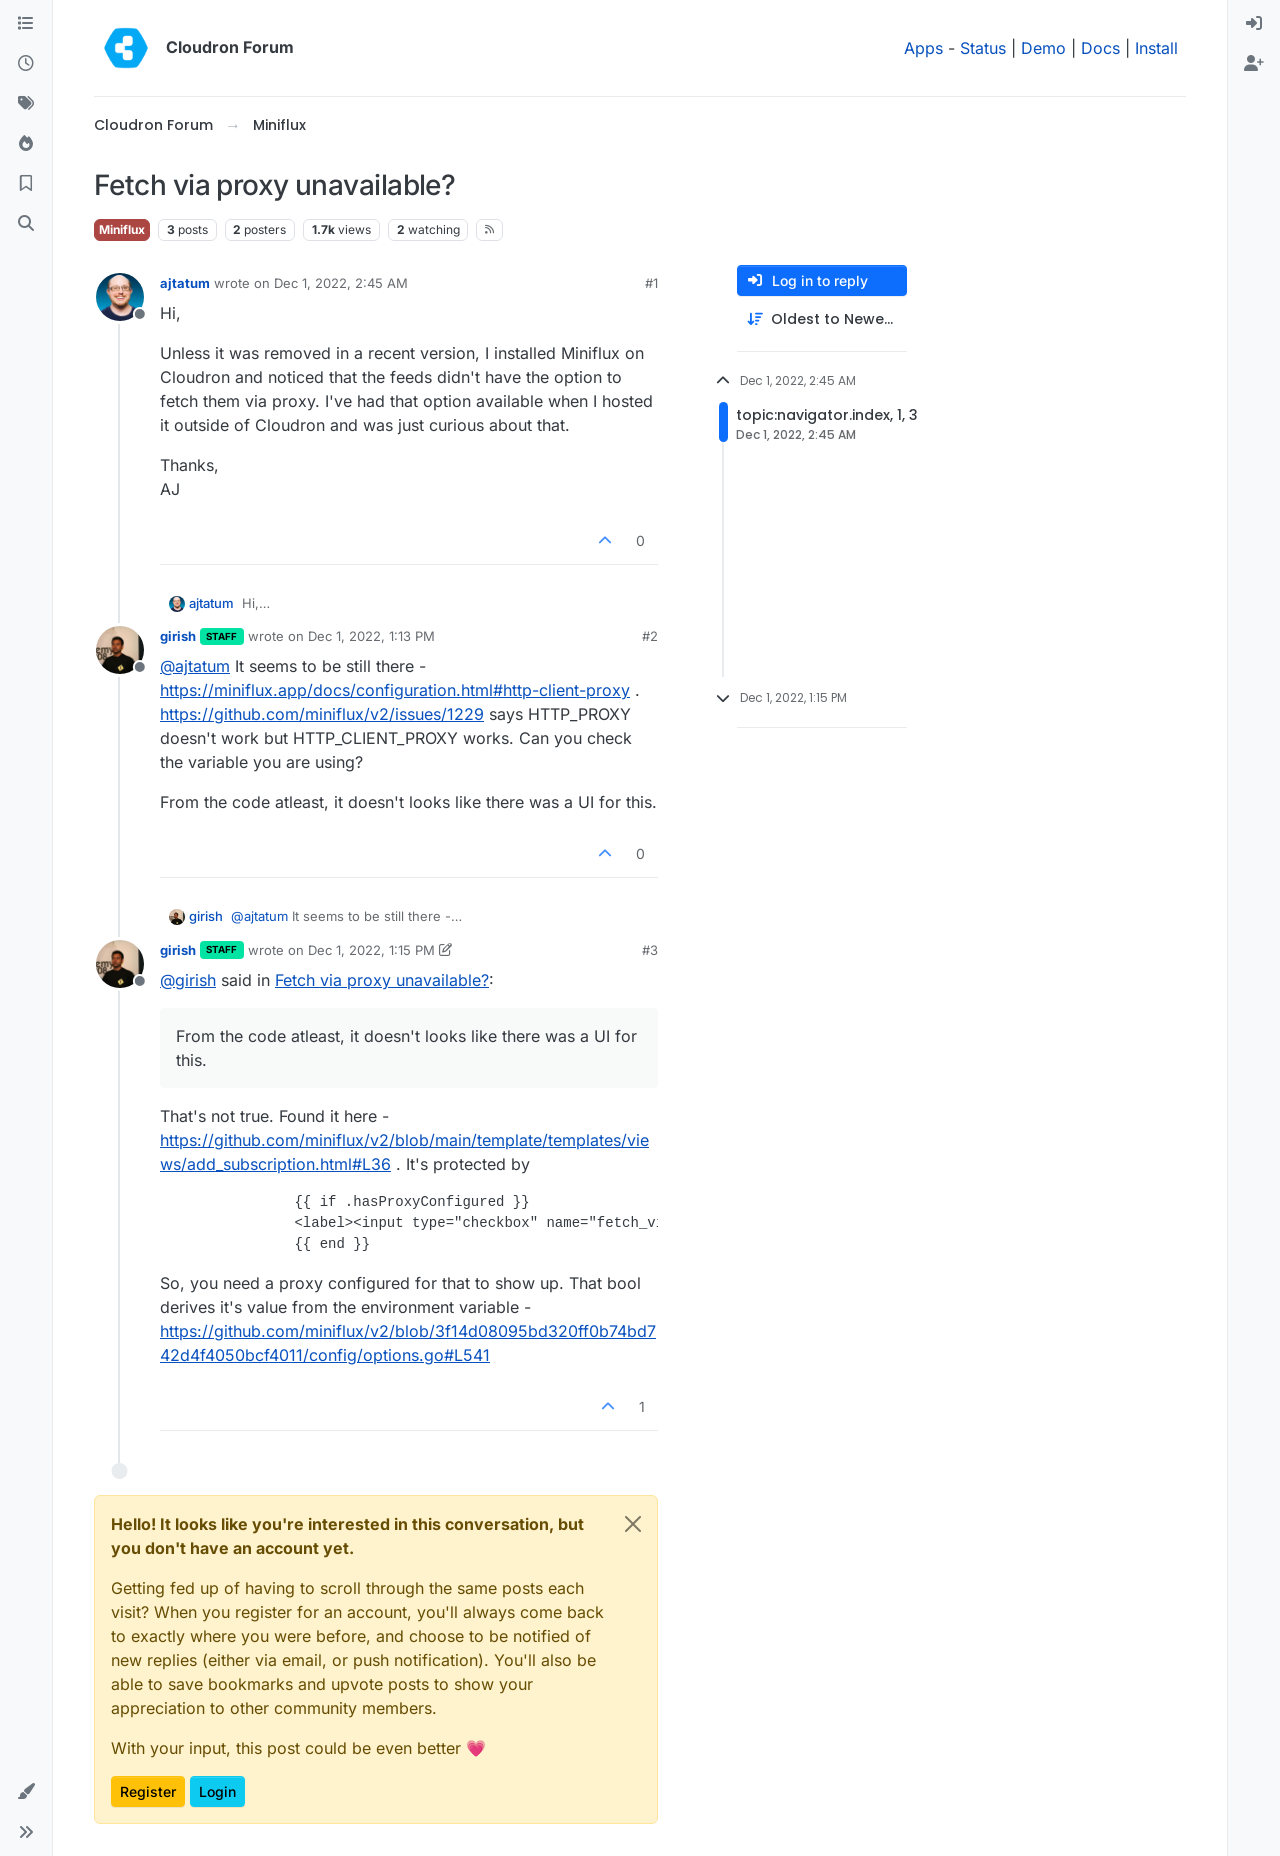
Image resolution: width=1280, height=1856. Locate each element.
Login (217, 1791)
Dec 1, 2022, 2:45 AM (341, 283)
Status (983, 48)
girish (178, 636)
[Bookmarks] (26, 184)
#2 (650, 636)
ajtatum (185, 283)
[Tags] (26, 104)
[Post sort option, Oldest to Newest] (822, 319)
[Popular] (26, 144)
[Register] (1254, 64)
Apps (923, 48)
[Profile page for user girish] (120, 650)
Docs (1100, 48)
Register (148, 1791)
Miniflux (122, 229)
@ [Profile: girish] (188, 980)
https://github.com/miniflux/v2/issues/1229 (322, 714)
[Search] (26, 224)
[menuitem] (1254, 24)
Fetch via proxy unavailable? (382, 980)
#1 (651, 283)
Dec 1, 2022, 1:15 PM (371, 950)
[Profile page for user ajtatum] (120, 297)
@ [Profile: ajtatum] (195, 666)
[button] (26, 1792)
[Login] (1254, 24)
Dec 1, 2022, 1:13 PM (371, 636)
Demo (1043, 48)
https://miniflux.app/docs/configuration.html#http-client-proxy (395, 690)
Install (1156, 48)
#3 (650, 950)
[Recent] (26, 64)
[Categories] (26, 24)
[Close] (633, 1524)
